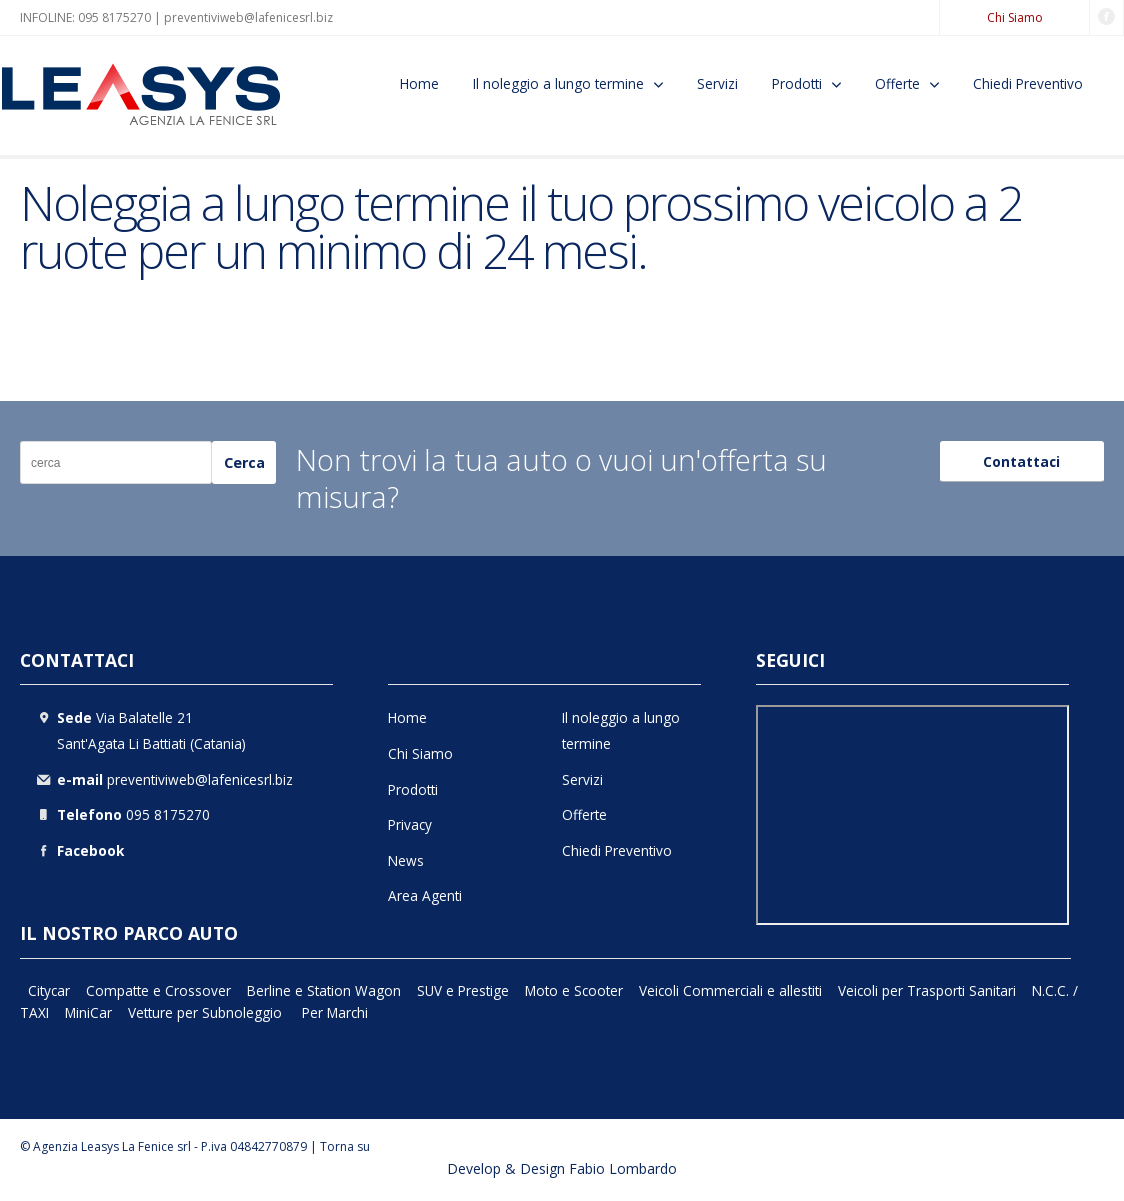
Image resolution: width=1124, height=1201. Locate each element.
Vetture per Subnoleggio (207, 1012)
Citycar (49, 990)
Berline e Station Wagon (324, 990)
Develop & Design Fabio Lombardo (562, 1168)
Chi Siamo (1015, 17)
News (406, 860)
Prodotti (797, 83)
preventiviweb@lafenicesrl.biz (248, 17)
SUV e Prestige (463, 990)
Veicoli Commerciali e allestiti (730, 990)
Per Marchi (335, 1012)
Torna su (345, 1146)
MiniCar (88, 1012)
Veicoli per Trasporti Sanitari (927, 990)
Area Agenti (425, 895)
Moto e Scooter (574, 990)
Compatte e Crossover (158, 990)
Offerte (897, 83)
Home (419, 83)
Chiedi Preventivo (1028, 83)
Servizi (717, 83)
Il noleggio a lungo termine (558, 83)
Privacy (410, 824)
